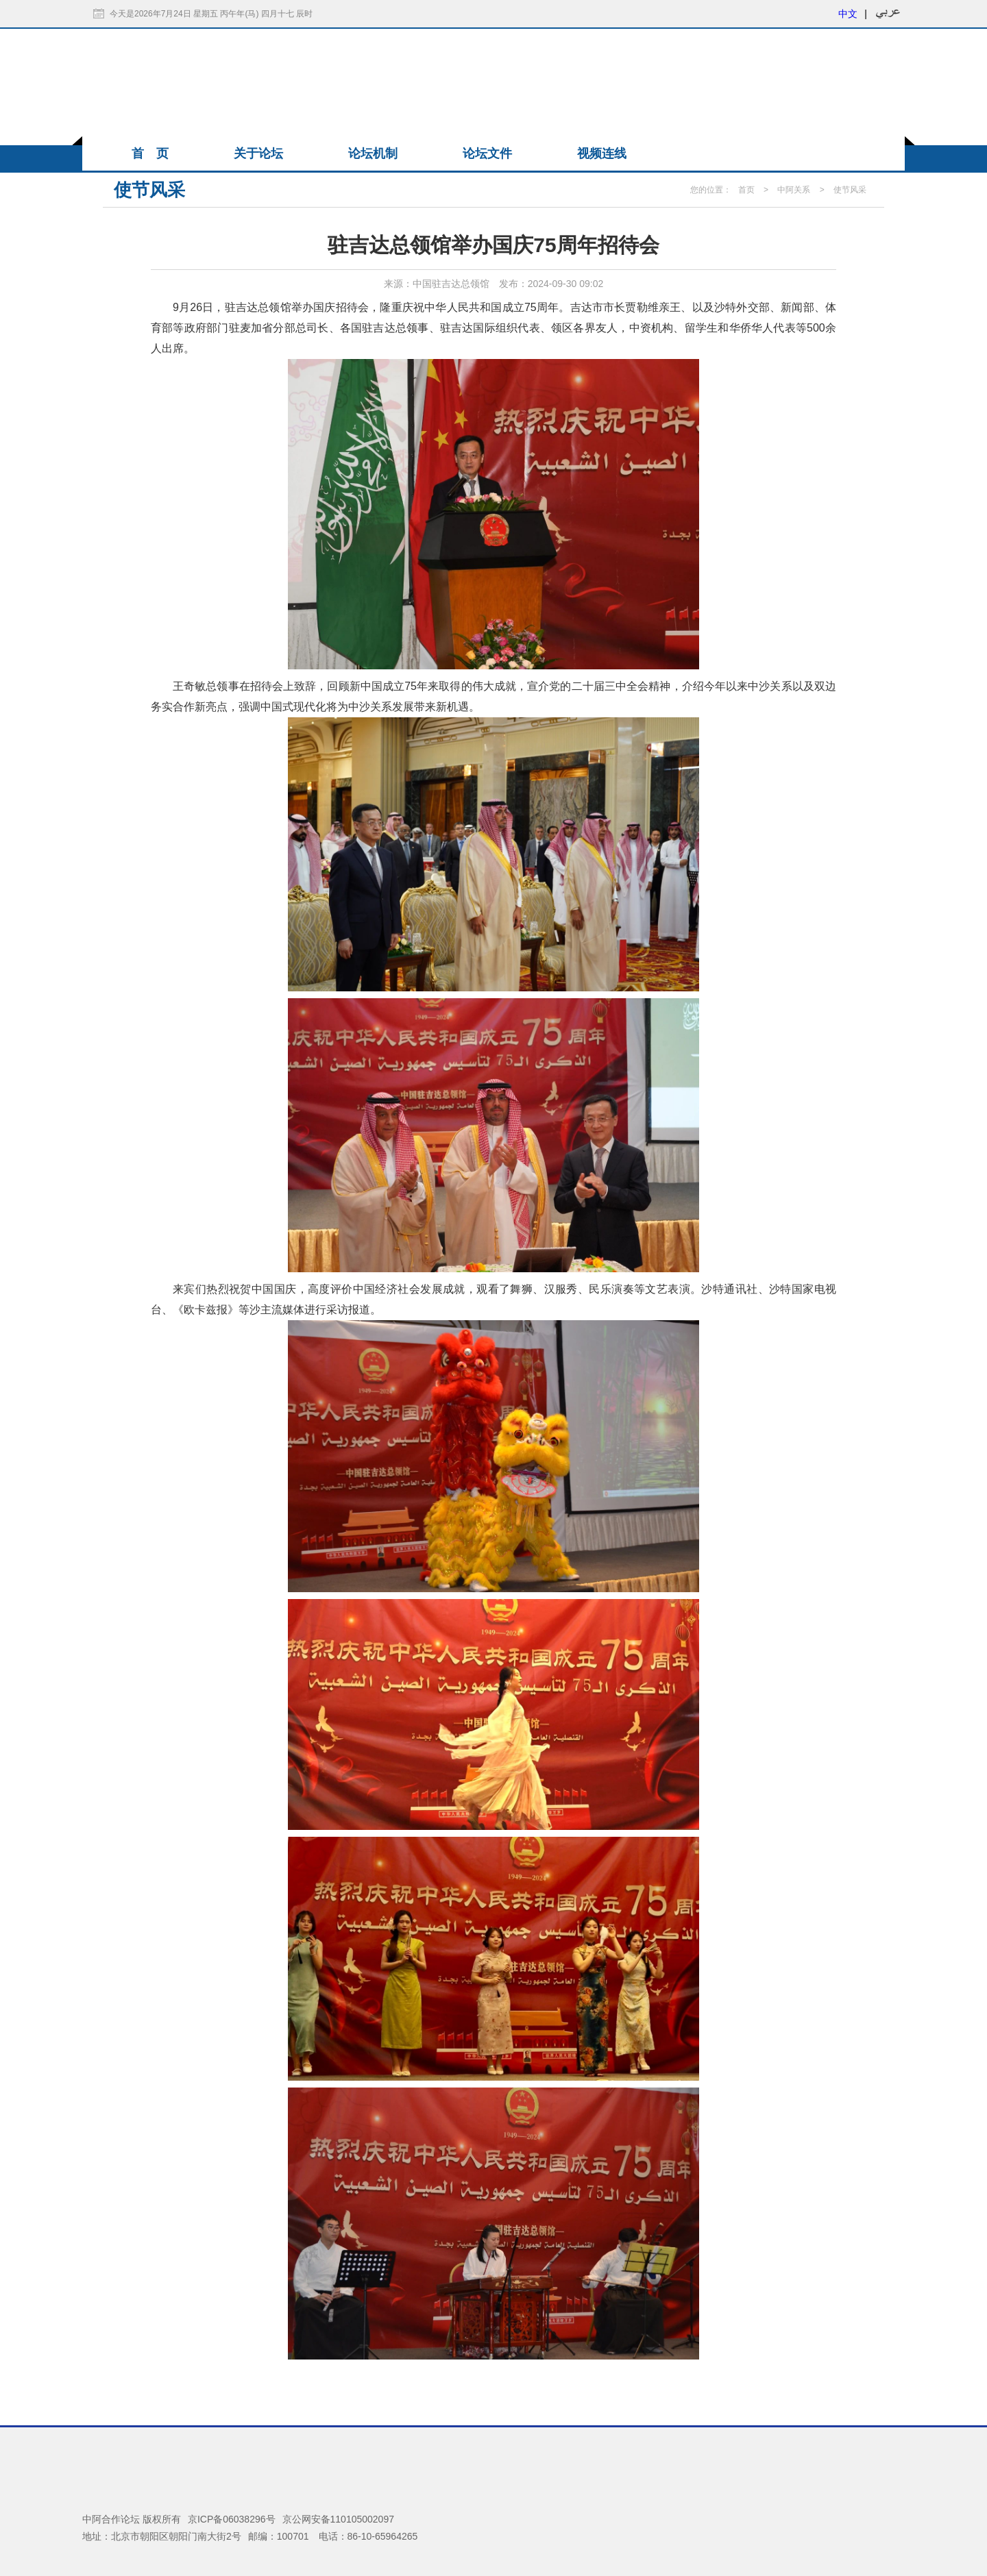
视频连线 (601, 153)
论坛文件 (487, 153)
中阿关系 (793, 190)
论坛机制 (373, 153)
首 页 (150, 153)
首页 (746, 190)
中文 (847, 13)
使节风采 (849, 190)
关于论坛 (258, 153)
